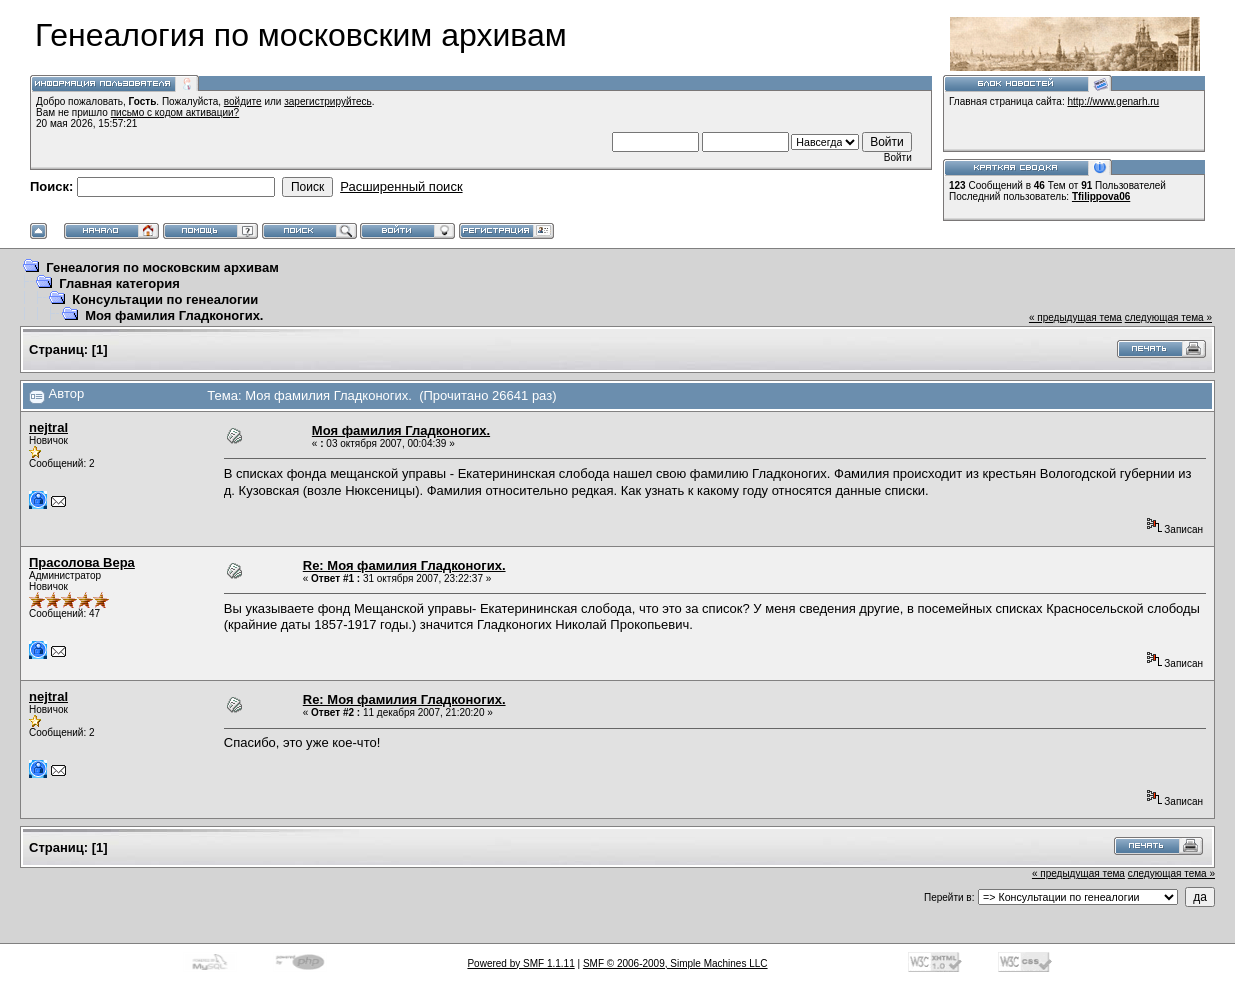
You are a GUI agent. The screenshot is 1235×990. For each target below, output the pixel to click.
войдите (243, 101)
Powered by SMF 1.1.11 (520, 963)
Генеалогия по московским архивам (162, 267)
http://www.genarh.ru (1113, 101)
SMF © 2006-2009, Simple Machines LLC (675, 963)
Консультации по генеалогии (165, 299)
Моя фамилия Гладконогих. (174, 315)
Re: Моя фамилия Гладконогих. (404, 565)
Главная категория (119, 283)
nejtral (48, 427)
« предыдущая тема (1075, 317)
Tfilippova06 (1101, 196)
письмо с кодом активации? (175, 112)
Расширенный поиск (401, 186)
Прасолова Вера (82, 562)
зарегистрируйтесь (328, 101)
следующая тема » (1168, 317)
